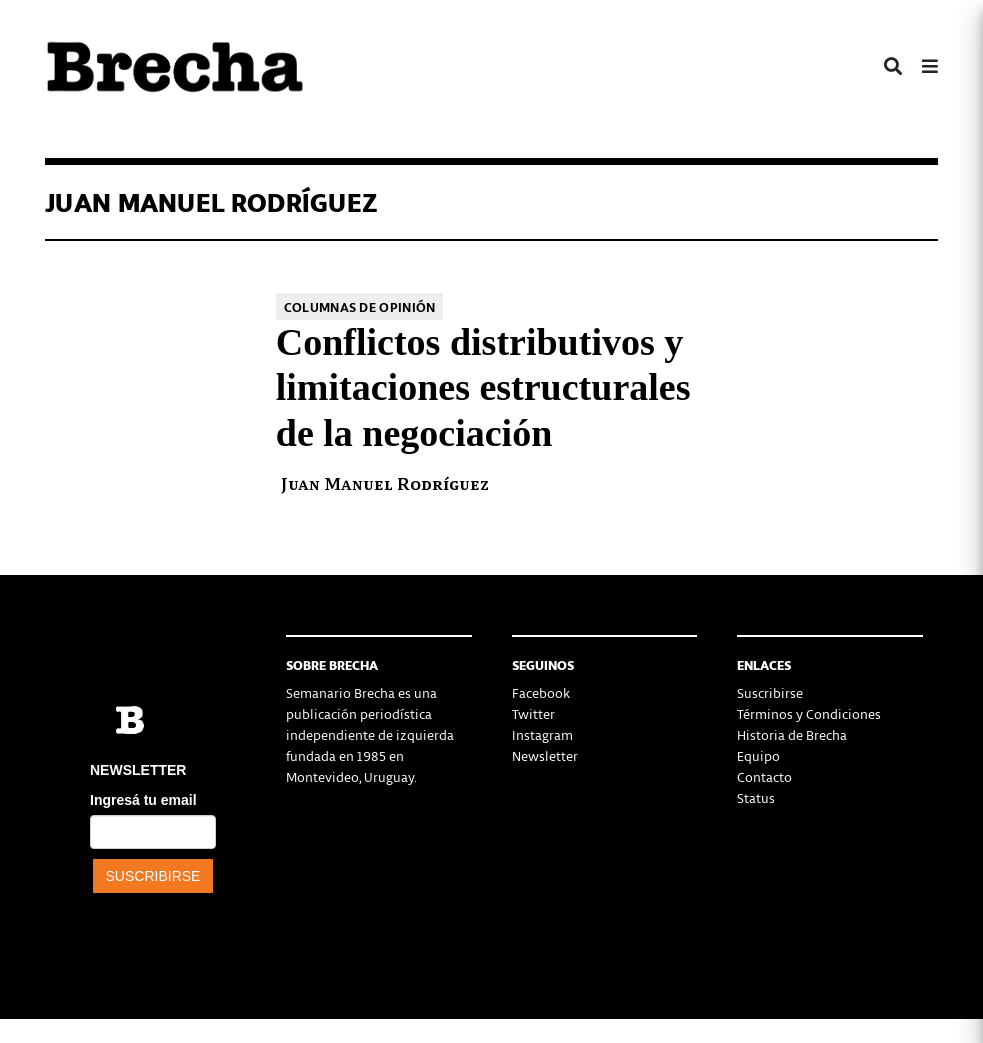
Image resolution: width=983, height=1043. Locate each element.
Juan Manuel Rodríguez (385, 482)
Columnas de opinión (360, 306)
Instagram (542, 734)
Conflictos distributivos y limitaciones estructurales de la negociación (483, 387)
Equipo (758, 755)
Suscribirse (770, 692)
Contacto (764, 776)
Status (756, 797)
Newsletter (545, 755)
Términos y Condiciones (809, 713)
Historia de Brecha (792, 734)
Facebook (541, 692)
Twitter (533, 713)
